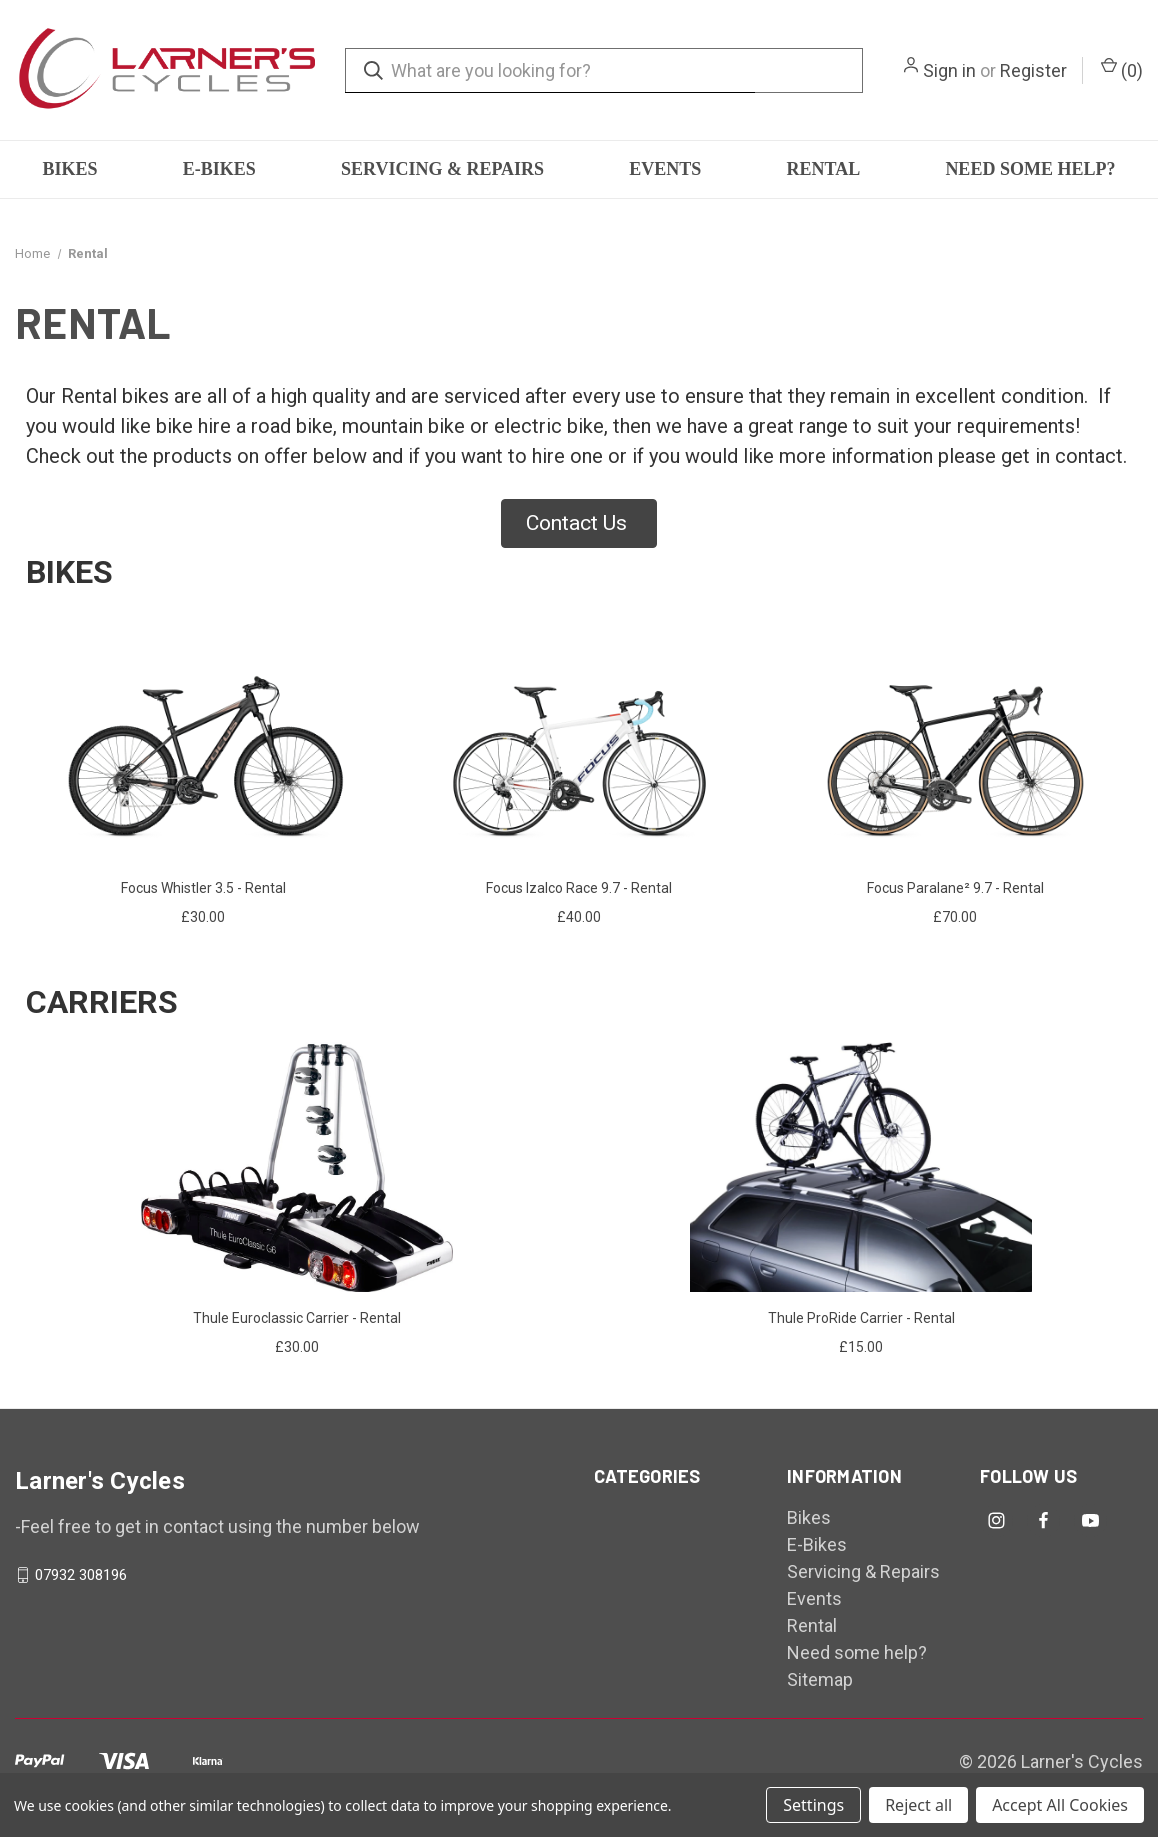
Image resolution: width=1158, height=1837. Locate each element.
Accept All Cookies (1060, 1805)
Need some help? (1030, 169)
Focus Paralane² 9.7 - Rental (955, 888)
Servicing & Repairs (442, 169)
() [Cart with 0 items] (1122, 69)
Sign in (949, 70)
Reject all (918, 1805)
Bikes (70, 169)
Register (1033, 70)
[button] (579, 524)
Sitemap (820, 1679)
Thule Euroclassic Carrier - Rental (297, 1318)
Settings (813, 1805)
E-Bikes (219, 169)
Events (665, 169)
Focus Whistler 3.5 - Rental (203, 888)
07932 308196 (81, 1575)
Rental (824, 169)
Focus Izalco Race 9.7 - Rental (579, 888)
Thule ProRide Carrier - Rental (861, 1318)
